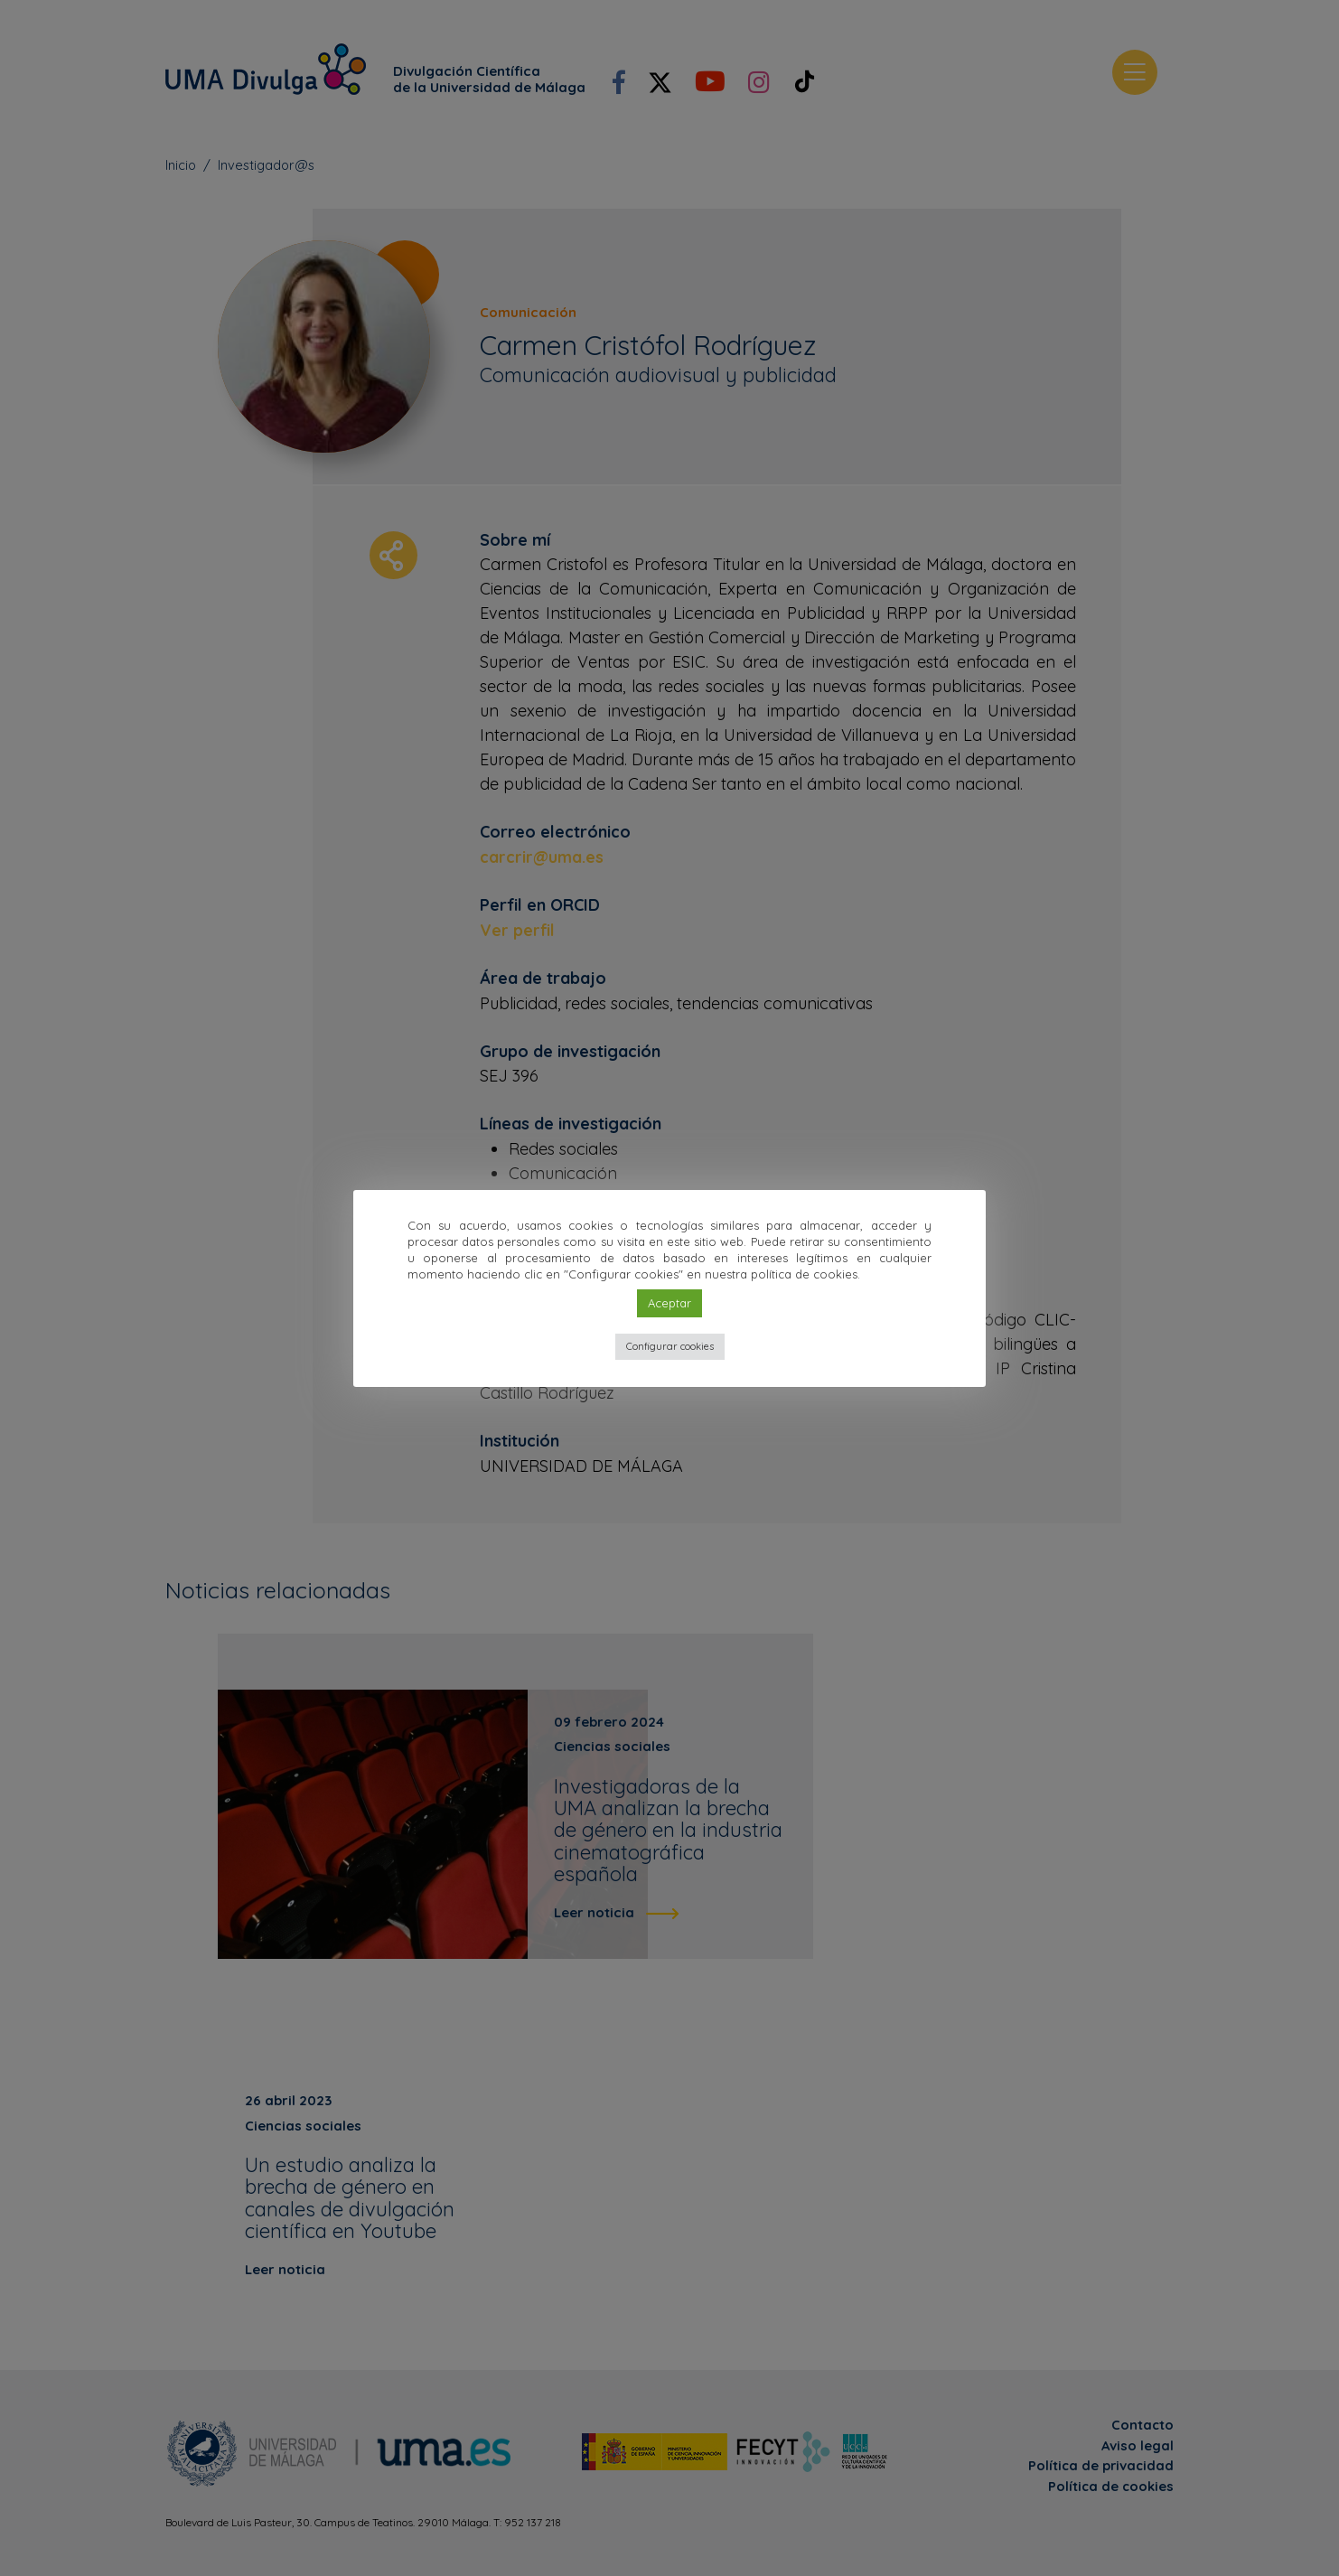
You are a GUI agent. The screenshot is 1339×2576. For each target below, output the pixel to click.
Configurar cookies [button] (670, 1346)
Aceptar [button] (669, 1303)
